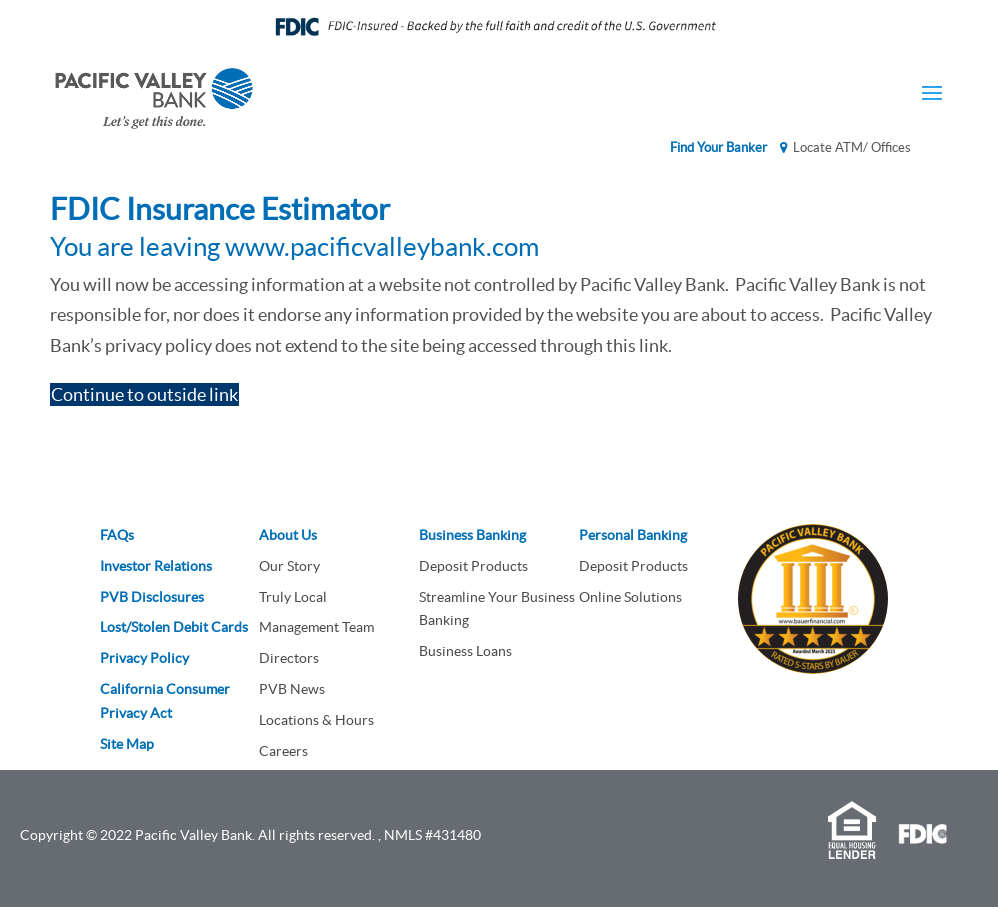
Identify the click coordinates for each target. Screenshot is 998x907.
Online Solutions (630, 597)
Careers (283, 751)
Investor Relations (156, 566)
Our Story (289, 566)
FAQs (117, 535)
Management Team (316, 627)
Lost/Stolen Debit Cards (174, 627)
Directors (289, 658)
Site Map (127, 744)
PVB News (292, 689)
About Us (288, 535)
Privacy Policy (144, 658)
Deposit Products (473, 566)
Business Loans (465, 651)
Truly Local (293, 597)
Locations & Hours (316, 720)
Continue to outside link (144, 394)
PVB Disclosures (152, 597)
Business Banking (472, 535)
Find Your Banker (718, 147)
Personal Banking (633, 535)
